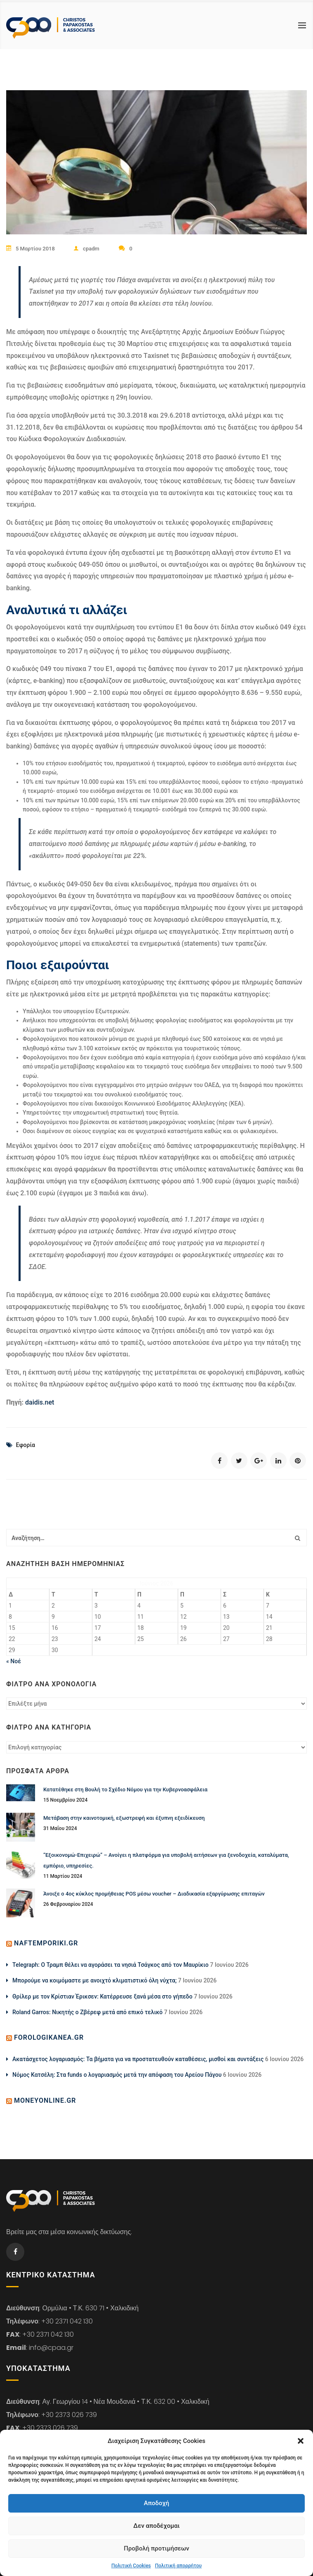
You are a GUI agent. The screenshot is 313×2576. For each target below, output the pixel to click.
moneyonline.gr (45, 2100)
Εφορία (25, 1444)
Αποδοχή (156, 2503)
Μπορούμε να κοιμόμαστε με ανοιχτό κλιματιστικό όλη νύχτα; (94, 1980)
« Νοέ (13, 1660)
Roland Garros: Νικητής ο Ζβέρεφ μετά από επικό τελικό (87, 2011)
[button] (301, 2441)
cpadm (88, 248)
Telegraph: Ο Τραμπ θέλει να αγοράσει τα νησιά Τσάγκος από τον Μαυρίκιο (110, 1964)
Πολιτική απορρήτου (178, 2566)
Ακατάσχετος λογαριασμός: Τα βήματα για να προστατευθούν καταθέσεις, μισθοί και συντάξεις (138, 2058)
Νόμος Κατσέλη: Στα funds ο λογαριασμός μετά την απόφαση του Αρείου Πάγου (116, 2074)
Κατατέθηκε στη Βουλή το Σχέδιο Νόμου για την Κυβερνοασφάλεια (125, 1789)
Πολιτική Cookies (131, 2566)
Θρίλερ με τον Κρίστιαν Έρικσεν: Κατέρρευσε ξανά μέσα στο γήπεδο (102, 1996)
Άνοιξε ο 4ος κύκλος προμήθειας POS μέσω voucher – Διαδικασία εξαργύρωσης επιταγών (154, 1893)
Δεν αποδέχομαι (156, 2525)
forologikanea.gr (49, 2037)
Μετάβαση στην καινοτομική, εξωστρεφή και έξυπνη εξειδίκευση (124, 1817)
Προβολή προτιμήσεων (156, 2548)
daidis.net (39, 1402)
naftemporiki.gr (46, 1943)
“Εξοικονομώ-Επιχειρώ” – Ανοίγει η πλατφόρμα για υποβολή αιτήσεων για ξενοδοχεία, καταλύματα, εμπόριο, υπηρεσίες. (166, 1859)
